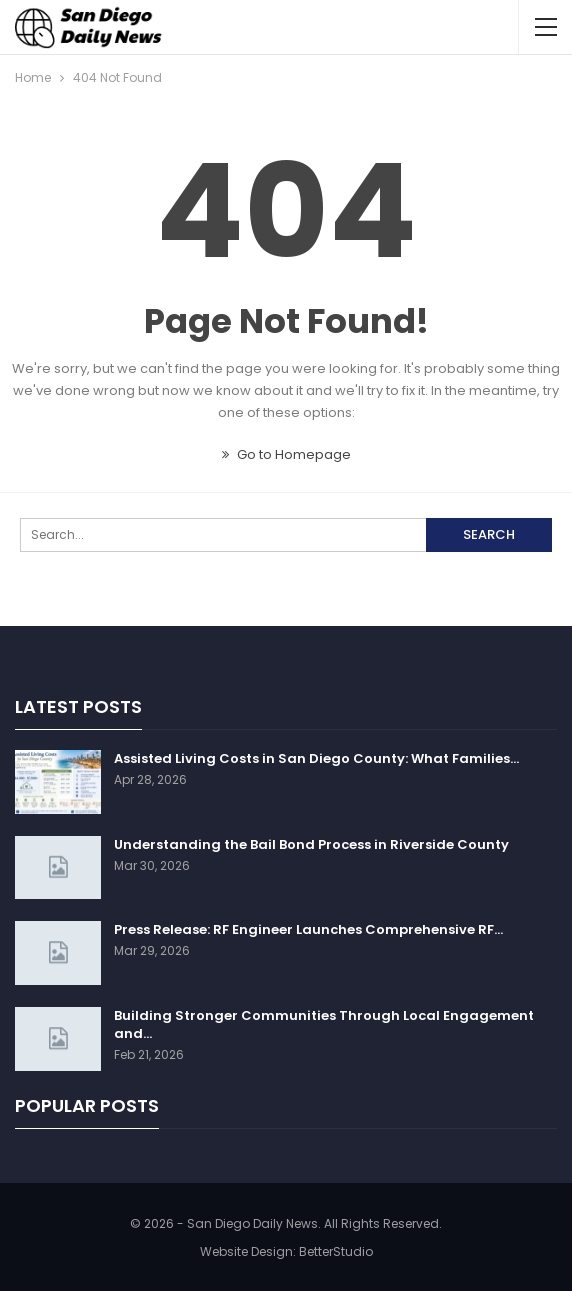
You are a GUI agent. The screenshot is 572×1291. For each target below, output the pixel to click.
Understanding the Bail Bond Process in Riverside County (311, 844)
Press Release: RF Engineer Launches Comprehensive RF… (308, 929)
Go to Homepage (286, 454)
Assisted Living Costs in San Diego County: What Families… (316, 758)
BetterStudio (336, 1251)
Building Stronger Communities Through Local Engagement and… (324, 1024)
